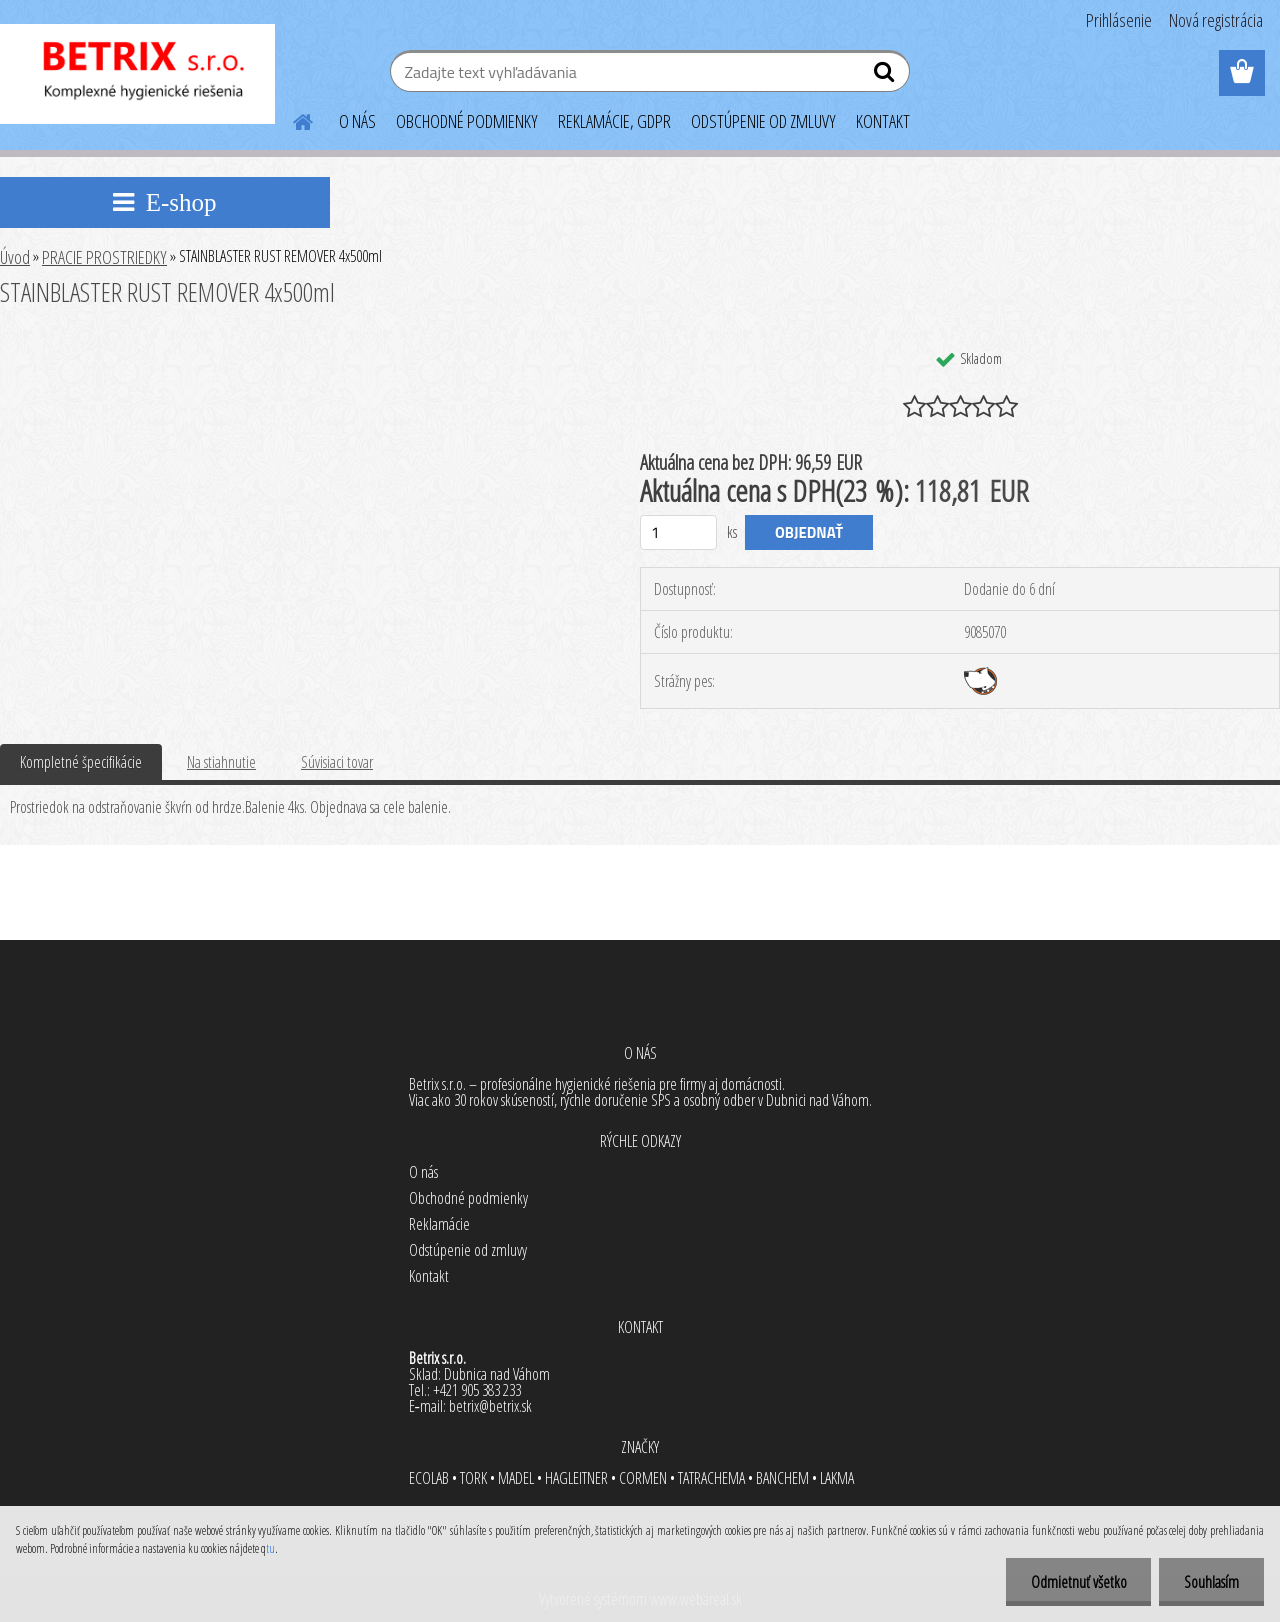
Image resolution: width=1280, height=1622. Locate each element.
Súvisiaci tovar (337, 762)
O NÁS (357, 121)
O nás (423, 1172)
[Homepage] (291, 119)
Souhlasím (1211, 1582)
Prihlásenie (1119, 20)
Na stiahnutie (221, 762)
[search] (886, 76)
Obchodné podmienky (468, 1198)
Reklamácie (439, 1224)
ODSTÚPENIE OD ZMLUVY (763, 121)
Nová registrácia (1216, 20)
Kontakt (429, 1276)
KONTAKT (883, 121)
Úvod (15, 257)
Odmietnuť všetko (1078, 1582)
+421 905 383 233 (477, 1390)
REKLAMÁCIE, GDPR (614, 121)
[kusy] (678, 532)
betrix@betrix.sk (490, 1406)
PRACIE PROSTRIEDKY (104, 257)
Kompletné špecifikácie (81, 762)
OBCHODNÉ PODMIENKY (467, 121)
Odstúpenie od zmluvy (468, 1250)
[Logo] (137, 74)
